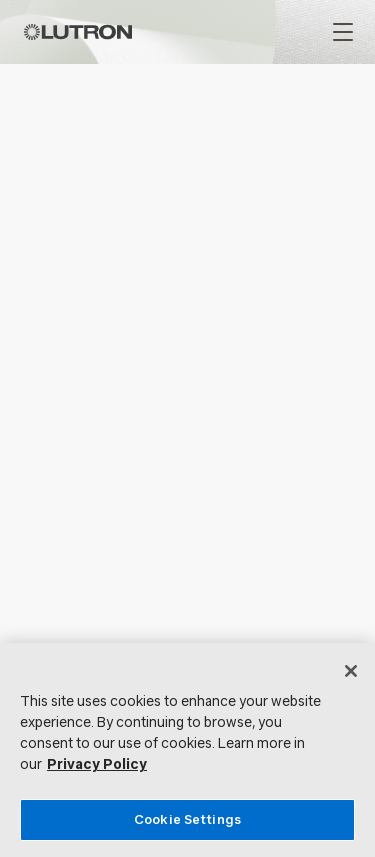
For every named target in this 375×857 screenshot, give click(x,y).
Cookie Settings (187, 819)
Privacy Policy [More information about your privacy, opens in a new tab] (97, 764)
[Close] (351, 671)
